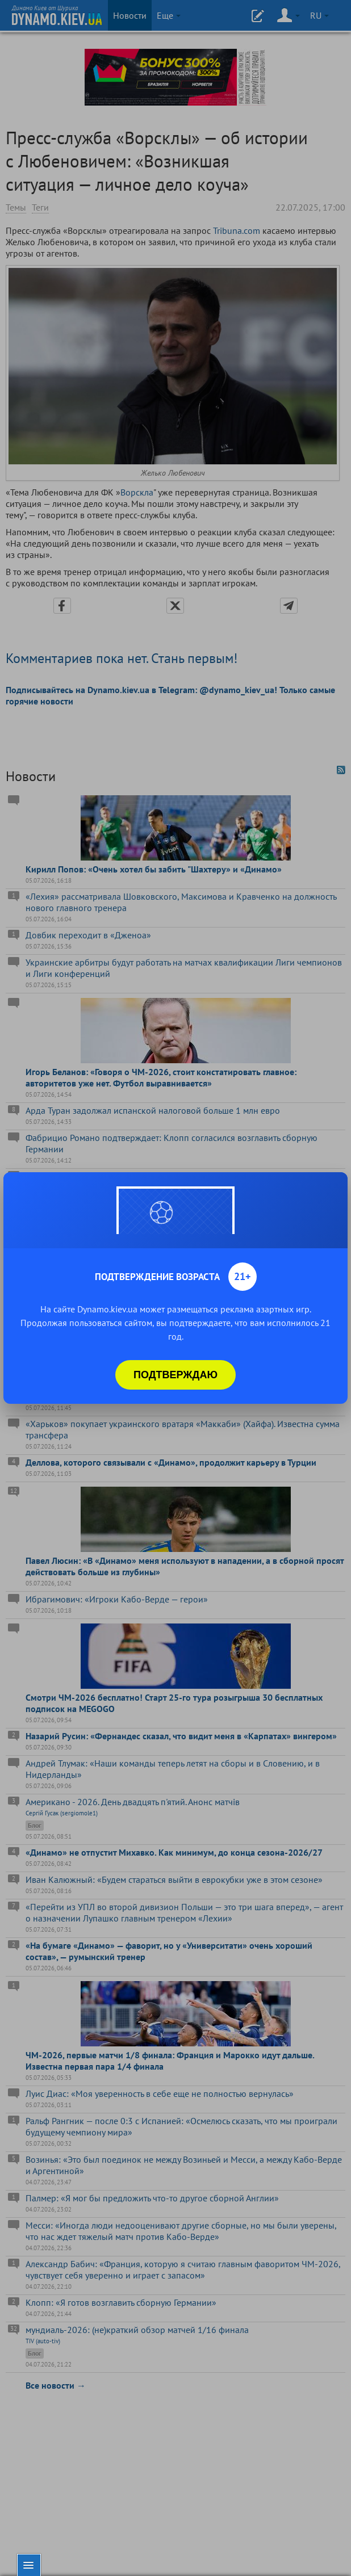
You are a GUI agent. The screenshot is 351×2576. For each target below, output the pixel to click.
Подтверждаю (175, 1375)
